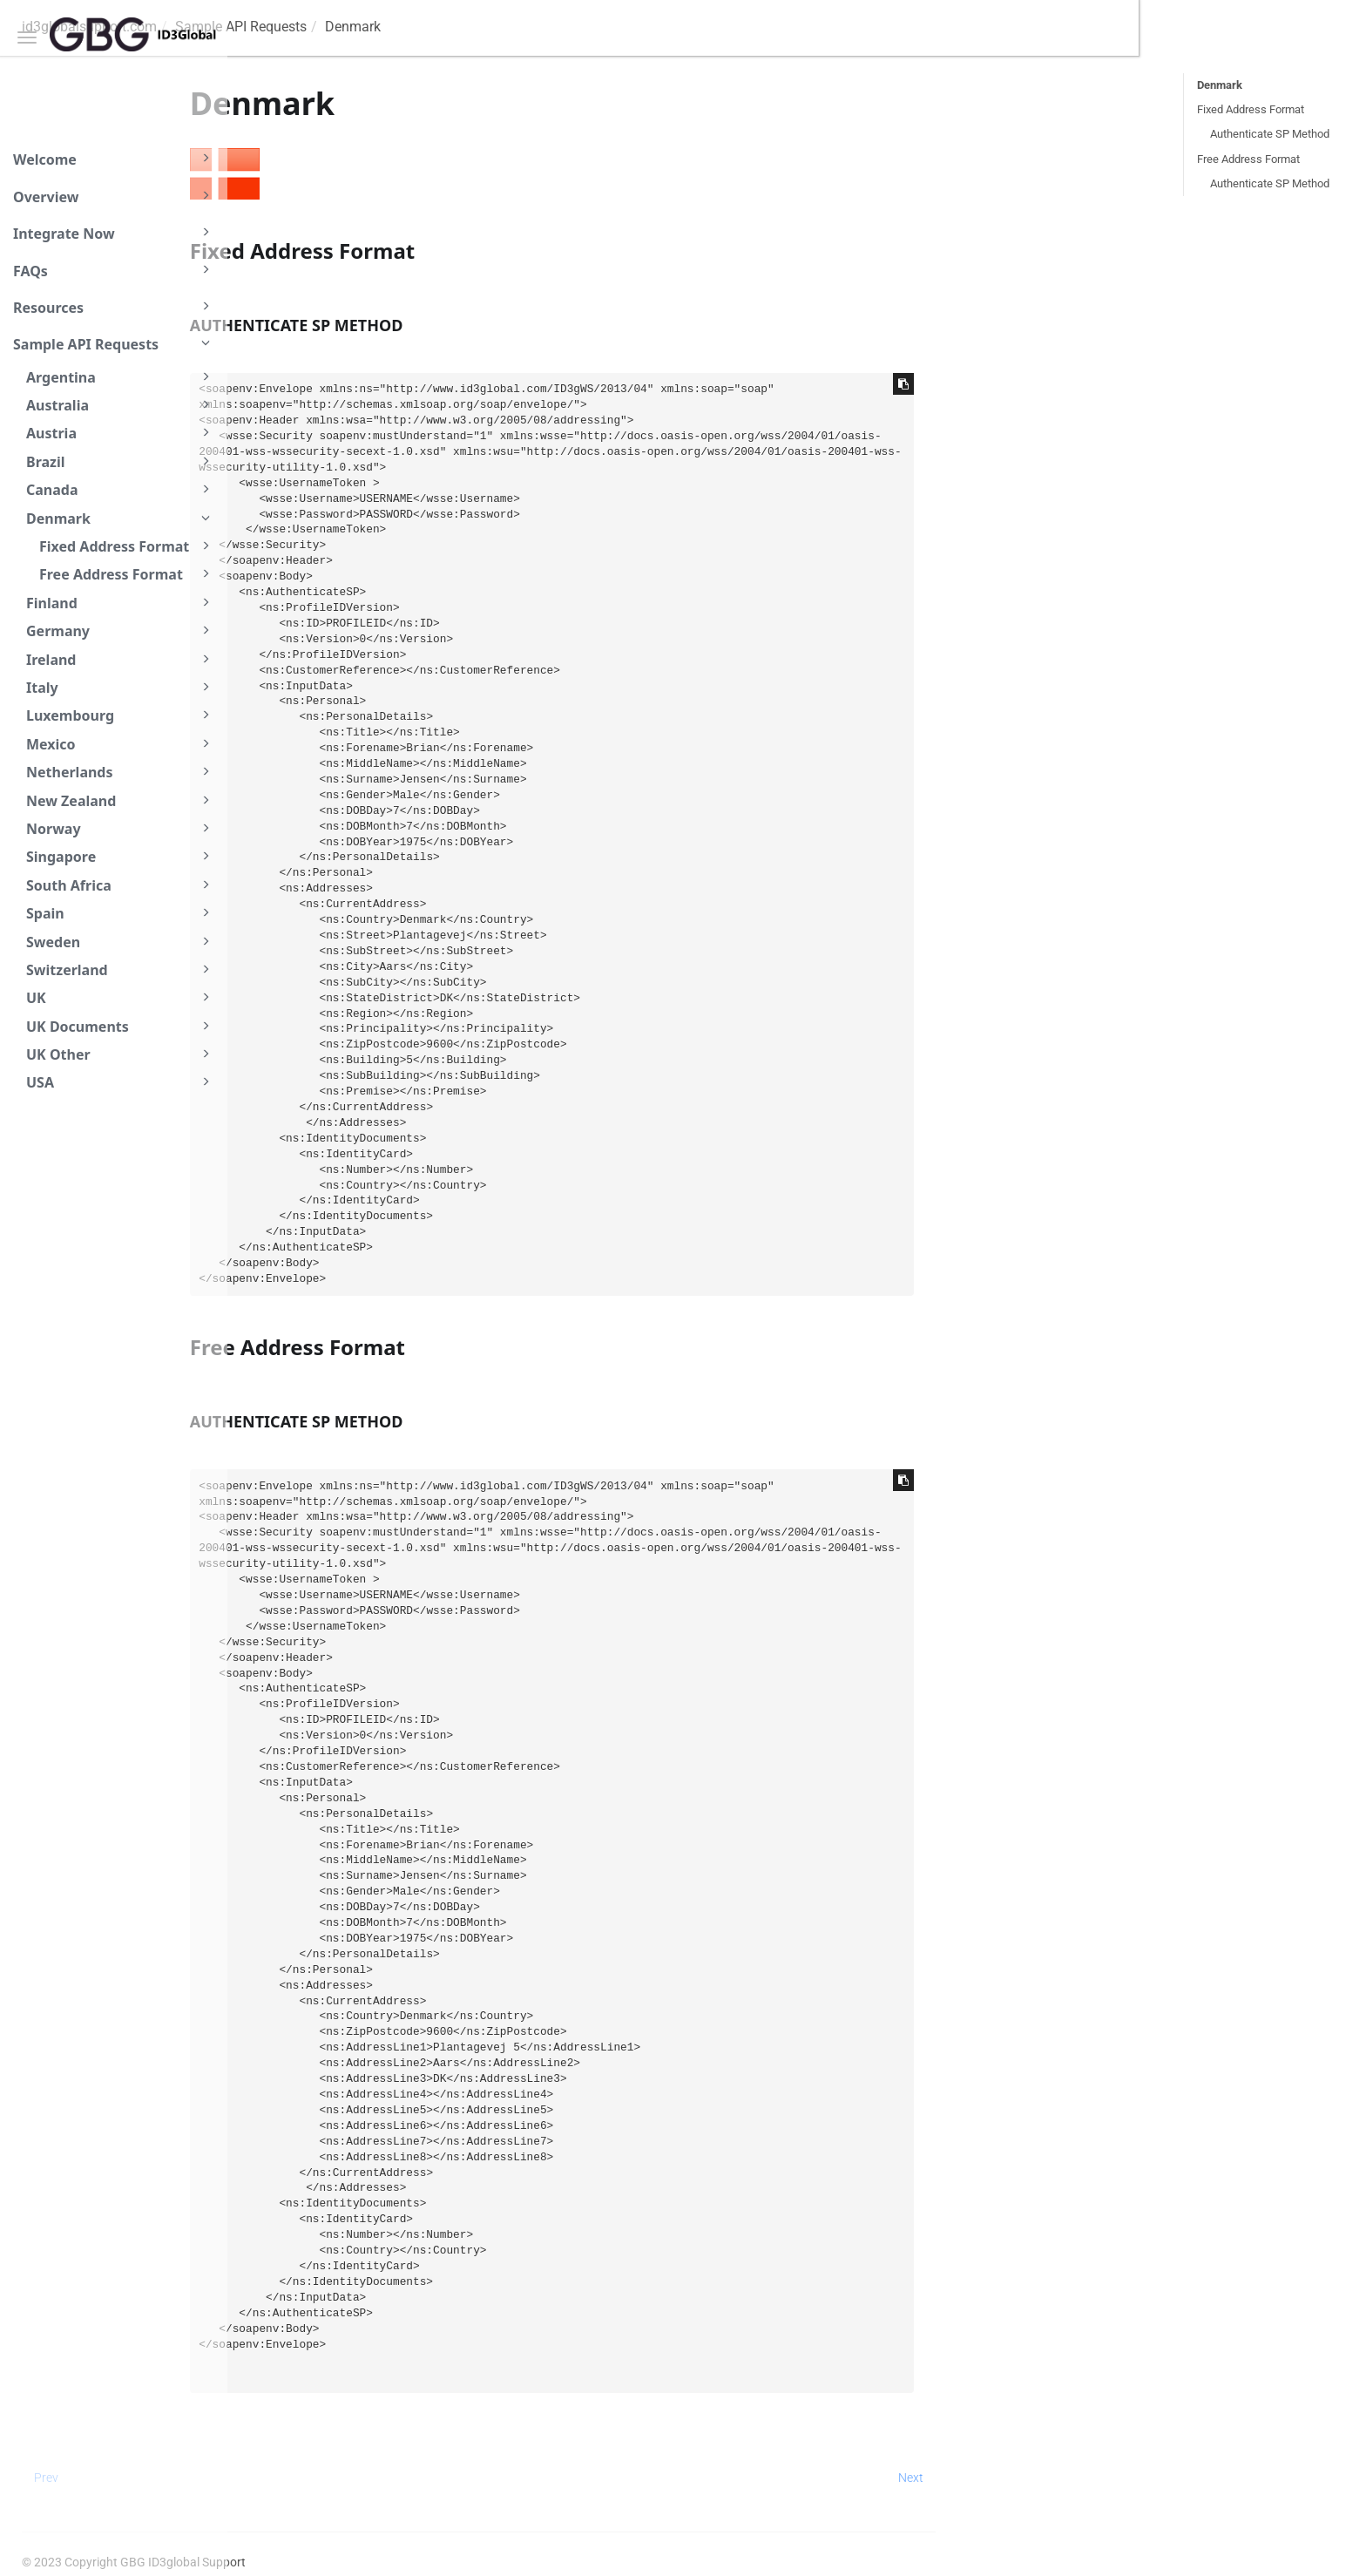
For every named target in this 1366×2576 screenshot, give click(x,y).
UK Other (120, 1054)
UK (120, 997)
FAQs (114, 270)
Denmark (120, 518)
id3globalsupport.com (316, 26)
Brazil (120, 461)
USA (120, 1082)
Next (1138, 2477)
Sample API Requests (114, 343)
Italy (120, 687)
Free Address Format (127, 574)
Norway (120, 828)
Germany (120, 630)
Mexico (120, 744)
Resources (114, 306)
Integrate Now (114, 232)
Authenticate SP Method (1269, 133)
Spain (120, 913)
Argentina (120, 377)
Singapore (120, 856)
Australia (120, 405)
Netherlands (120, 772)
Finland (120, 603)
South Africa (120, 885)
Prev (273, 2477)
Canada (120, 489)
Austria (120, 433)
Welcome (114, 158)
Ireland (120, 659)
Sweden (120, 942)
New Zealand (120, 800)
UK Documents (120, 1026)
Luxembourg (120, 715)
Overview (114, 196)
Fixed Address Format (127, 546)
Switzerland (120, 969)
